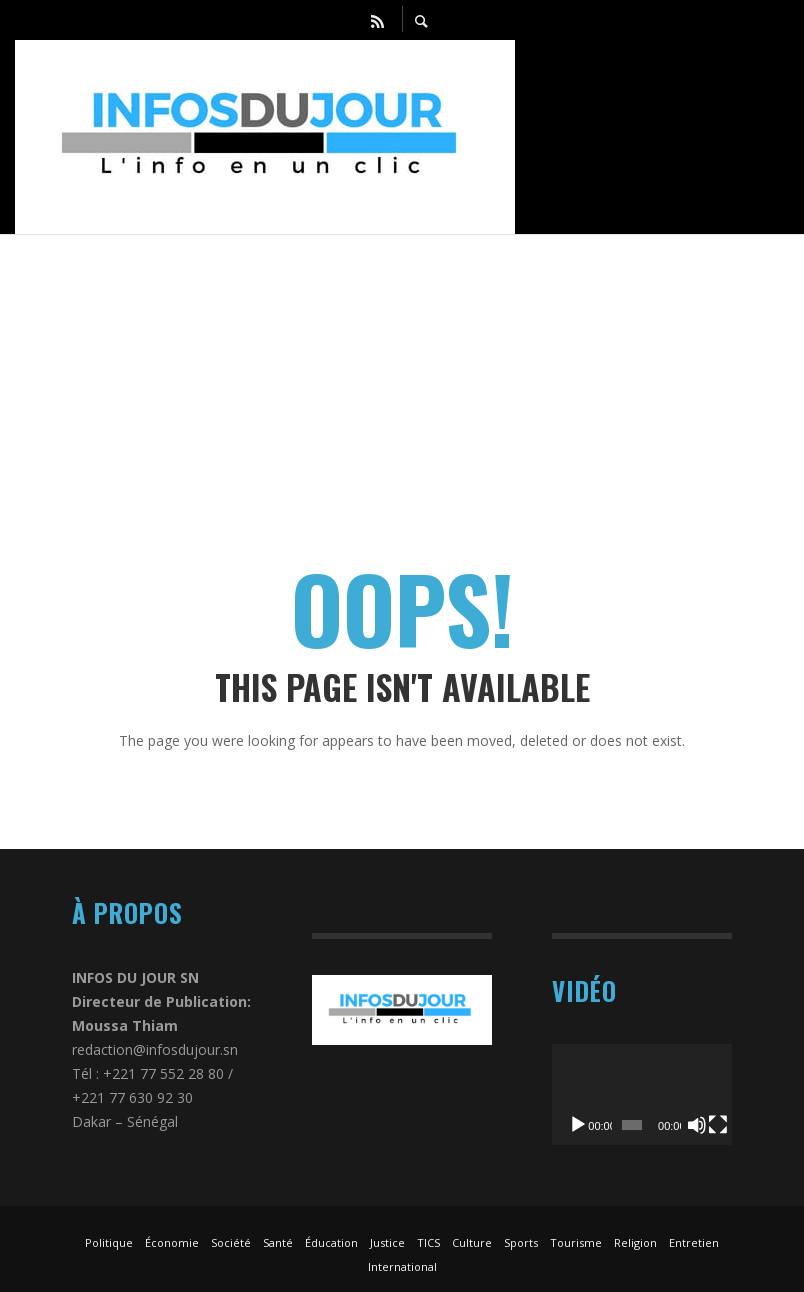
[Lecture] (578, 1125)
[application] (642, 1094)
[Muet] (697, 1125)
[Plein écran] (718, 1125)
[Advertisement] (402, 375)
